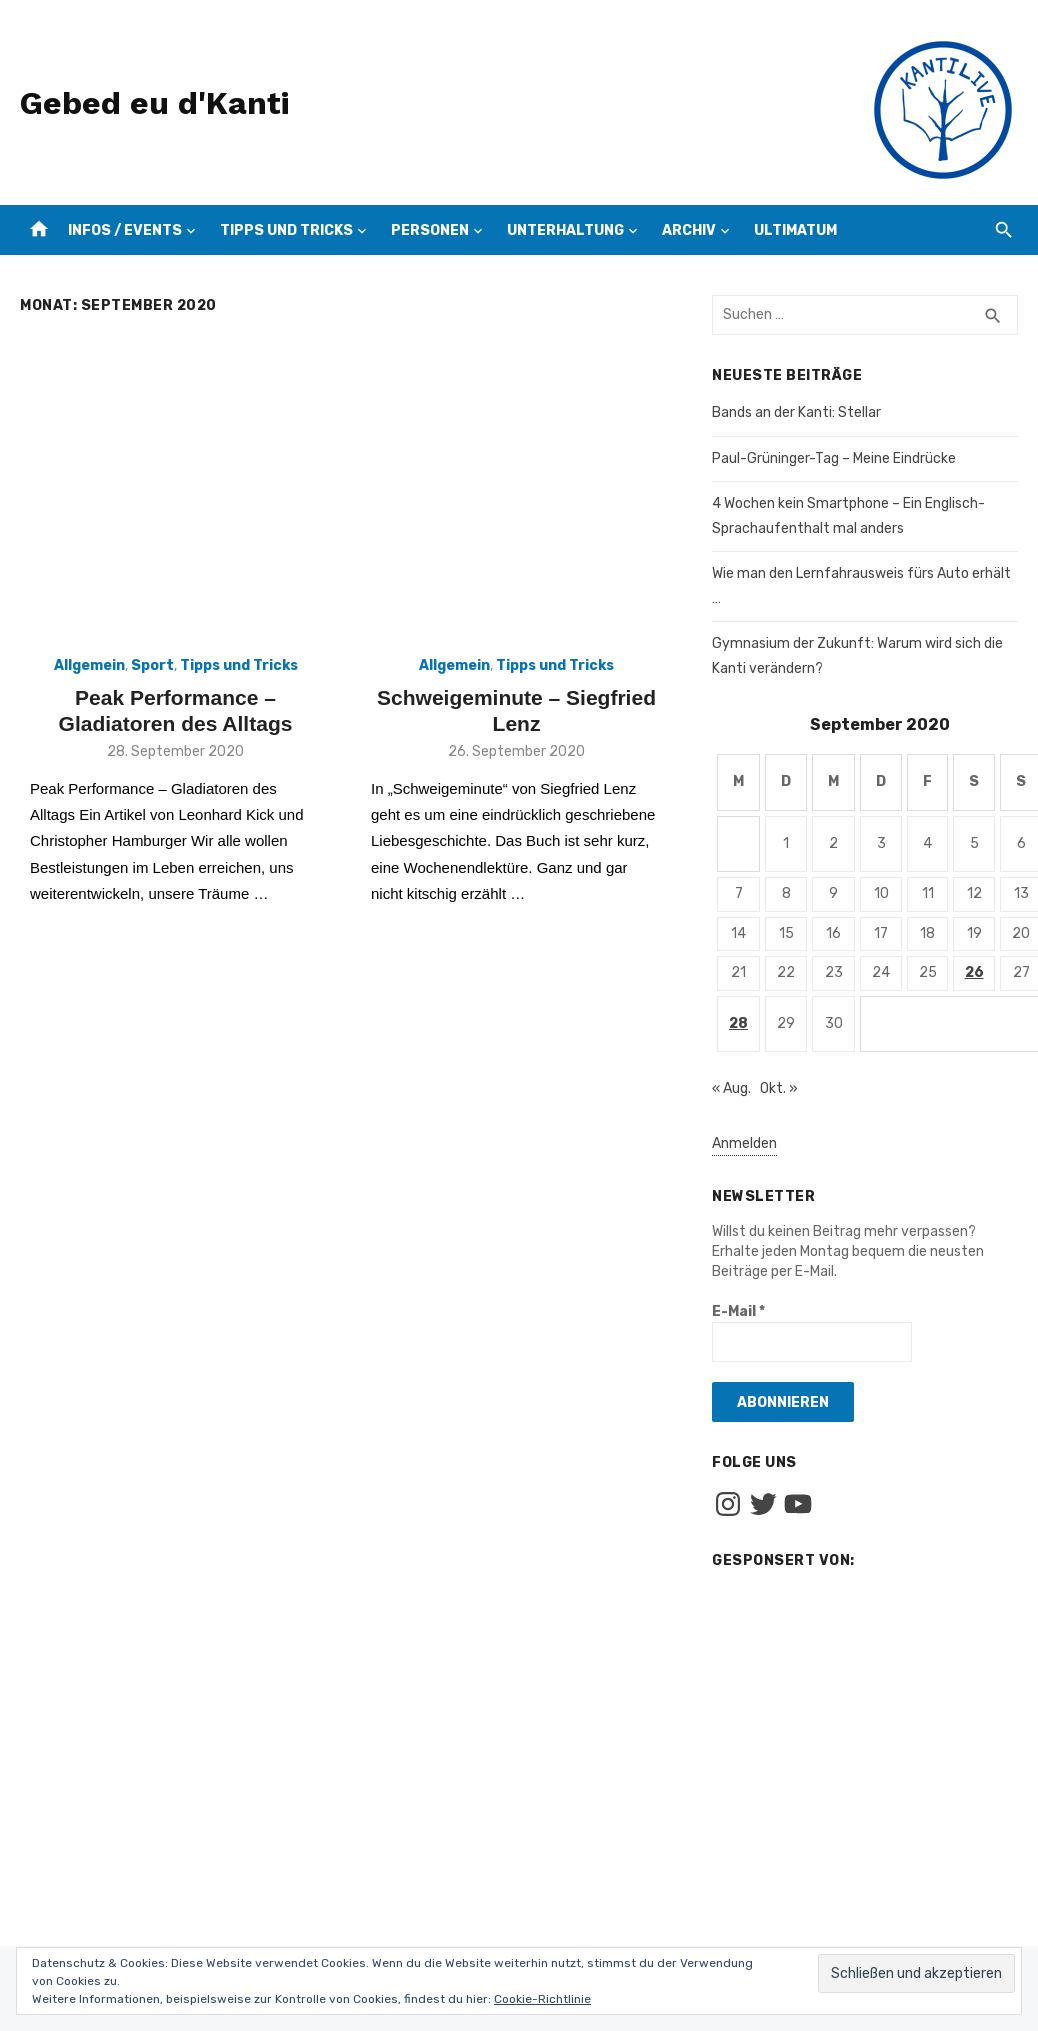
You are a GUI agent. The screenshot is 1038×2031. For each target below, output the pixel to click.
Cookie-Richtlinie (542, 1999)
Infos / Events (125, 230)
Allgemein (89, 665)
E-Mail (738, 1311)
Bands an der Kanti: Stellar (796, 412)
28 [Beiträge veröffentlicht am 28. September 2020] (738, 1023)
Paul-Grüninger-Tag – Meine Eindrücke (834, 458)
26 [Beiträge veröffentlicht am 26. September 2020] (974, 972)
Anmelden (744, 1143)
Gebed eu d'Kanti (154, 103)
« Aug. (731, 1088)
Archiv (689, 230)
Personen (430, 230)
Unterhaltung (565, 230)
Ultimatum (795, 230)
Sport (152, 665)
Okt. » (779, 1088)
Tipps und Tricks (286, 230)
